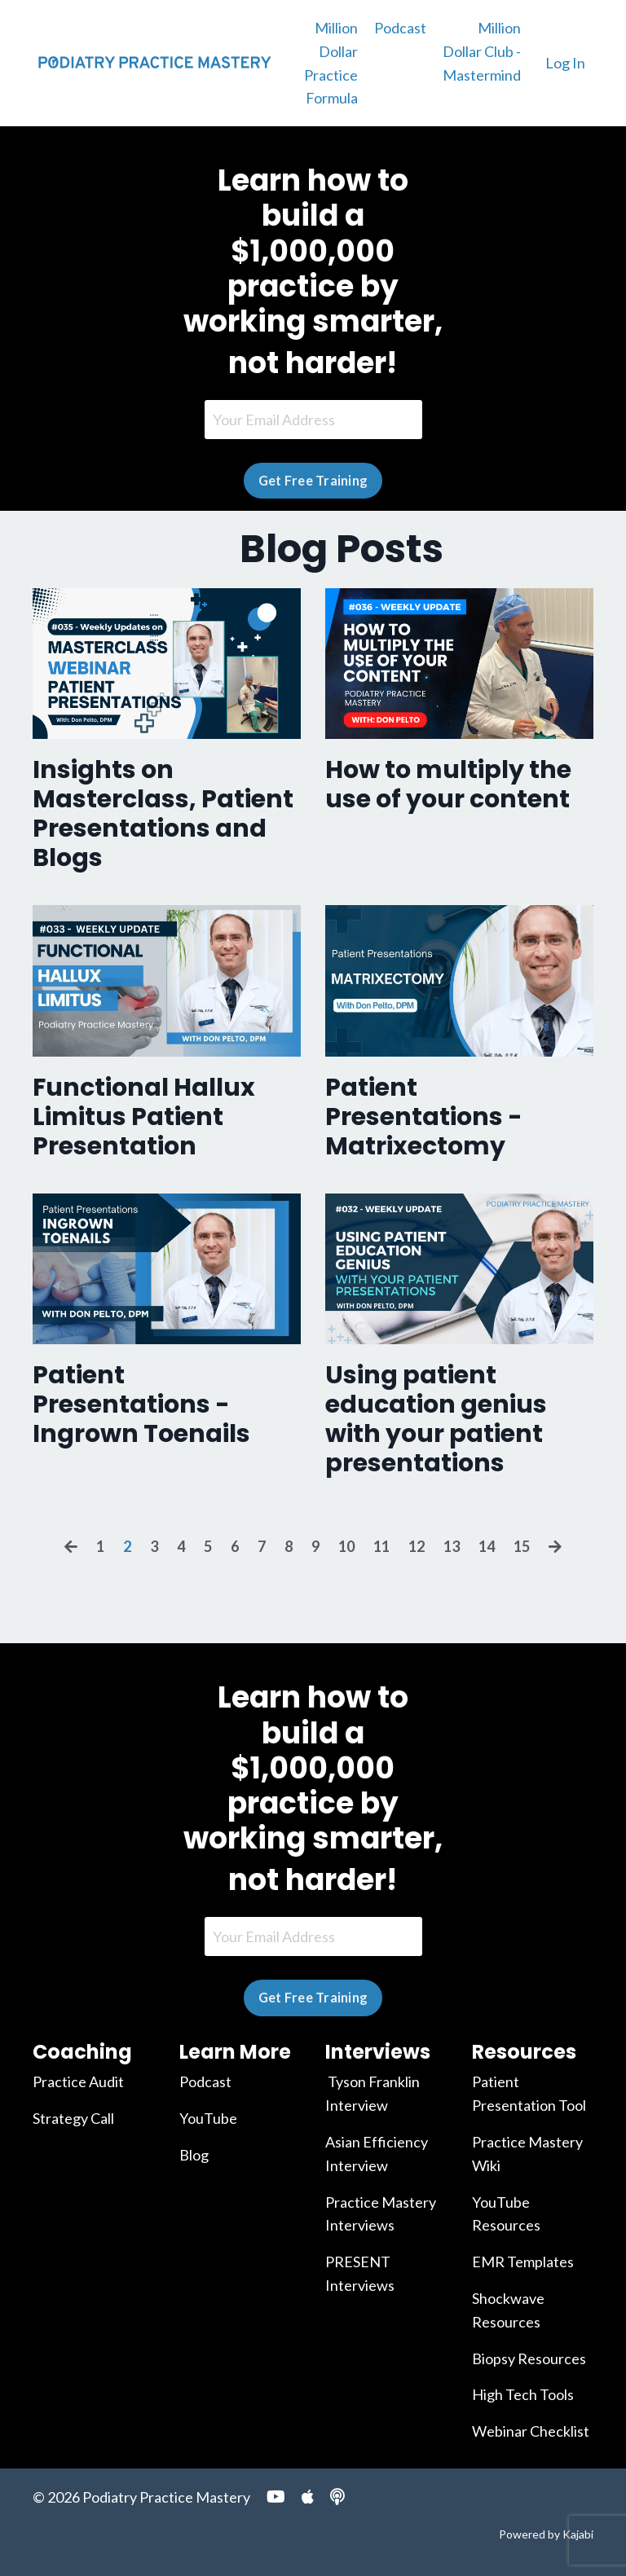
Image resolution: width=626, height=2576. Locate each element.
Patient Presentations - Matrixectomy (423, 1117)
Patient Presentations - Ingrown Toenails (141, 1404)
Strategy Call (73, 2118)
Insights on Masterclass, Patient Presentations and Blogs (163, 814)
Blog (194, 2155)
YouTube (208, 2118)
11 (381, 1546)
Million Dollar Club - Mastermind (482, 51)
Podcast (400, 28)
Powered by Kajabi (546, 2534)
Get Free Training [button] (313, 480)
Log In (565, 63)
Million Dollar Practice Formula (331, 63)
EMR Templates (523, 2261)
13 (451, 1546)
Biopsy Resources (529, 2358)
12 (416, 1546)
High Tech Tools (523, 2394)
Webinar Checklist (530, 2431)
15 (522, 1546)
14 (486, 1546)
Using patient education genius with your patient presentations (436, 1419)
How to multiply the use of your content (448, 784)
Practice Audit (78, 2081)
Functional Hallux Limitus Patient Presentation (144, 1117)
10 (346, 1546)
